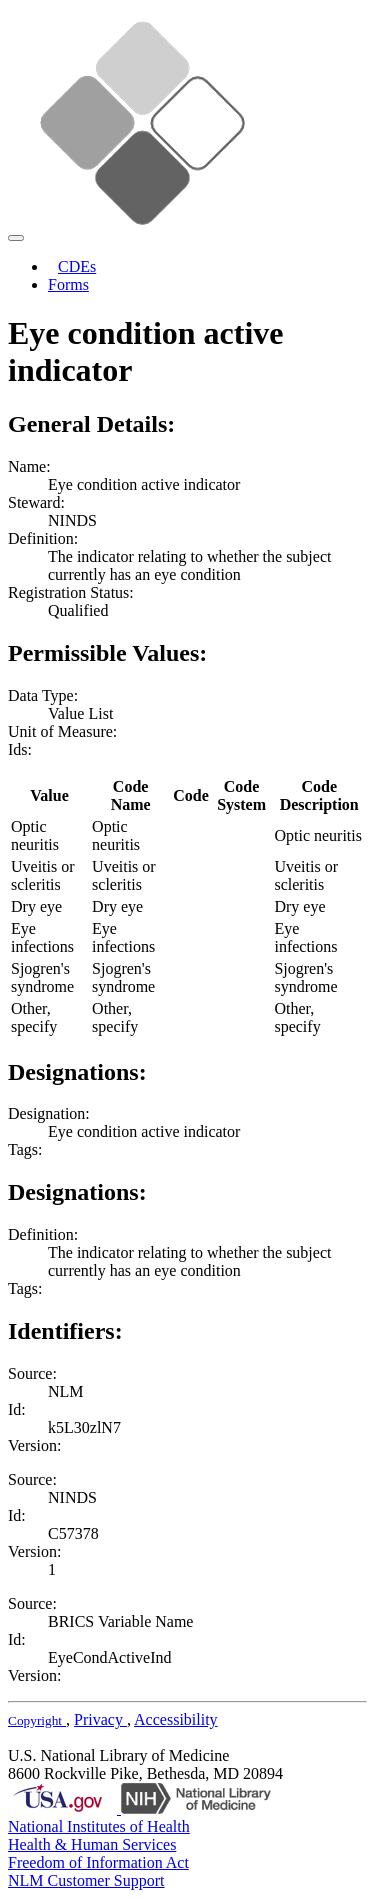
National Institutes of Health (99, 1826)
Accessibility (176, 1719)
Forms (68, 284)
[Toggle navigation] (16, 238)
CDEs (77, 266)
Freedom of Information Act (98, 1862)
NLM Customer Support (86, 1880)
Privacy (100, 1719)
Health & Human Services (92, 1844)
